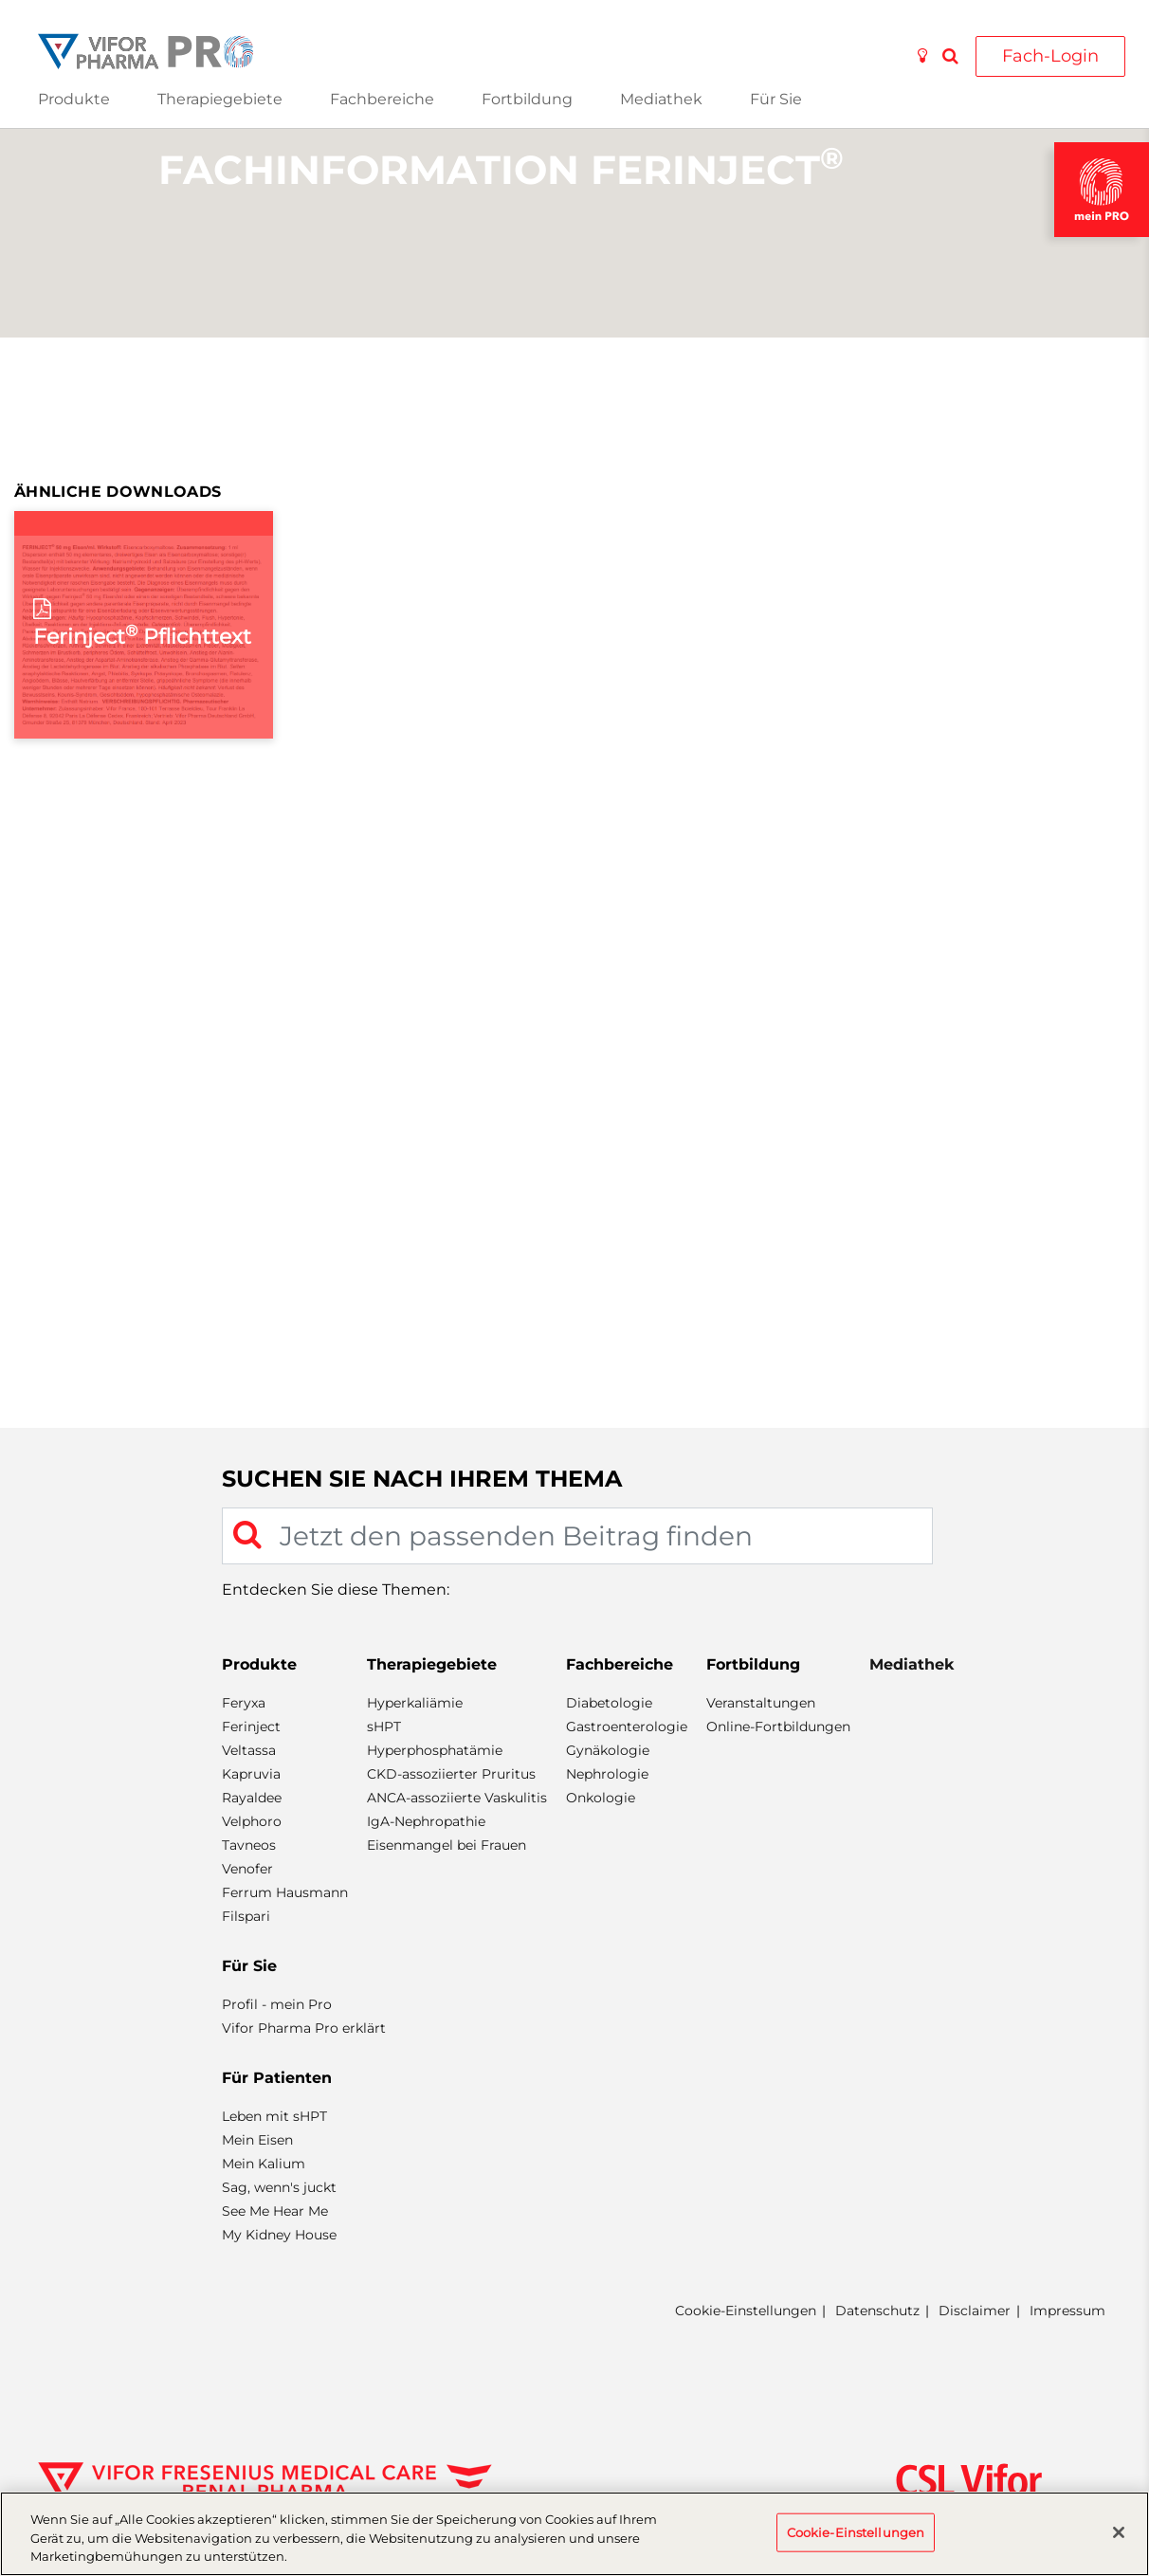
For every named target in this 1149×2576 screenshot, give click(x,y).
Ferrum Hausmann (285, 1892)
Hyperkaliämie (415, 1702)
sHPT (384, 1726)
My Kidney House (279, 2234)
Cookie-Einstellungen (745, 2311)
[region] (574, 2534)
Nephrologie (607, 1773)
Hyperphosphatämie (434, 1750)
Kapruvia (251, 1773)
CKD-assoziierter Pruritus (451, 1773)
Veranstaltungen (760, 1702)
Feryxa (243, 1702)
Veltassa (249, 1750)
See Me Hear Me (275, 2211)
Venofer (247, 1868)
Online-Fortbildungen (778, 1726)
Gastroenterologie (626, 1726)
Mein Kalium (263, 2163)
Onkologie (600, 1797)
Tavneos (249, 1845)
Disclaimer (975, 2310)
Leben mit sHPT (274, 2116)
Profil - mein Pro (277, 2004)
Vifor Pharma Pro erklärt (304, 2028)
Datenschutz (877, 2310)
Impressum (1067, 2310)
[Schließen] (1119, 2532)
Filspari (246, 1916)
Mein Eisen (257, 2139)
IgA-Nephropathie (426, 1821)
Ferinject (251, 1726)
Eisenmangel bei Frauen (446, 1845)
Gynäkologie (607, 1750)
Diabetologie (609, 1702)
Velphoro (252, 1821)
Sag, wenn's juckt (279, 2187)
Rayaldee (252, 1797)
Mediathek (661, 99)
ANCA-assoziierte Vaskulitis (457, 1797)
